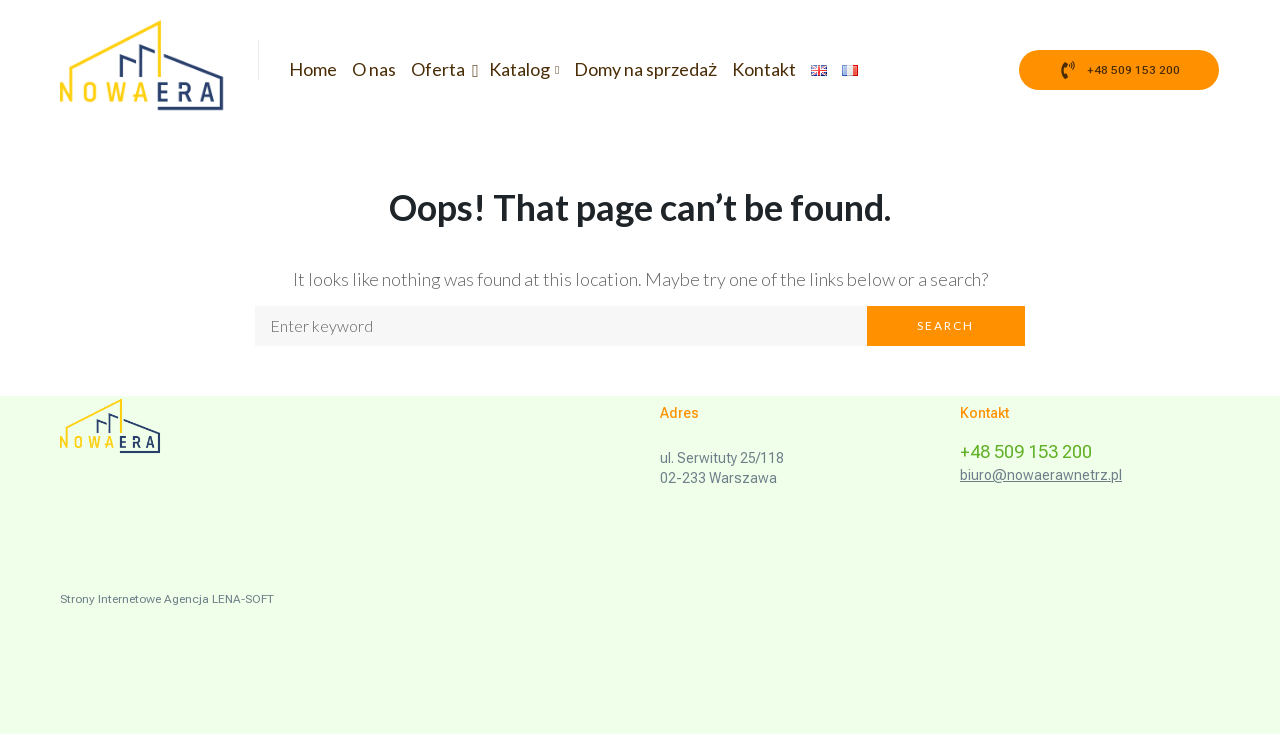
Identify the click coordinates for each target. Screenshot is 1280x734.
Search (945, 325)
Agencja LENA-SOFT (219, 599)
